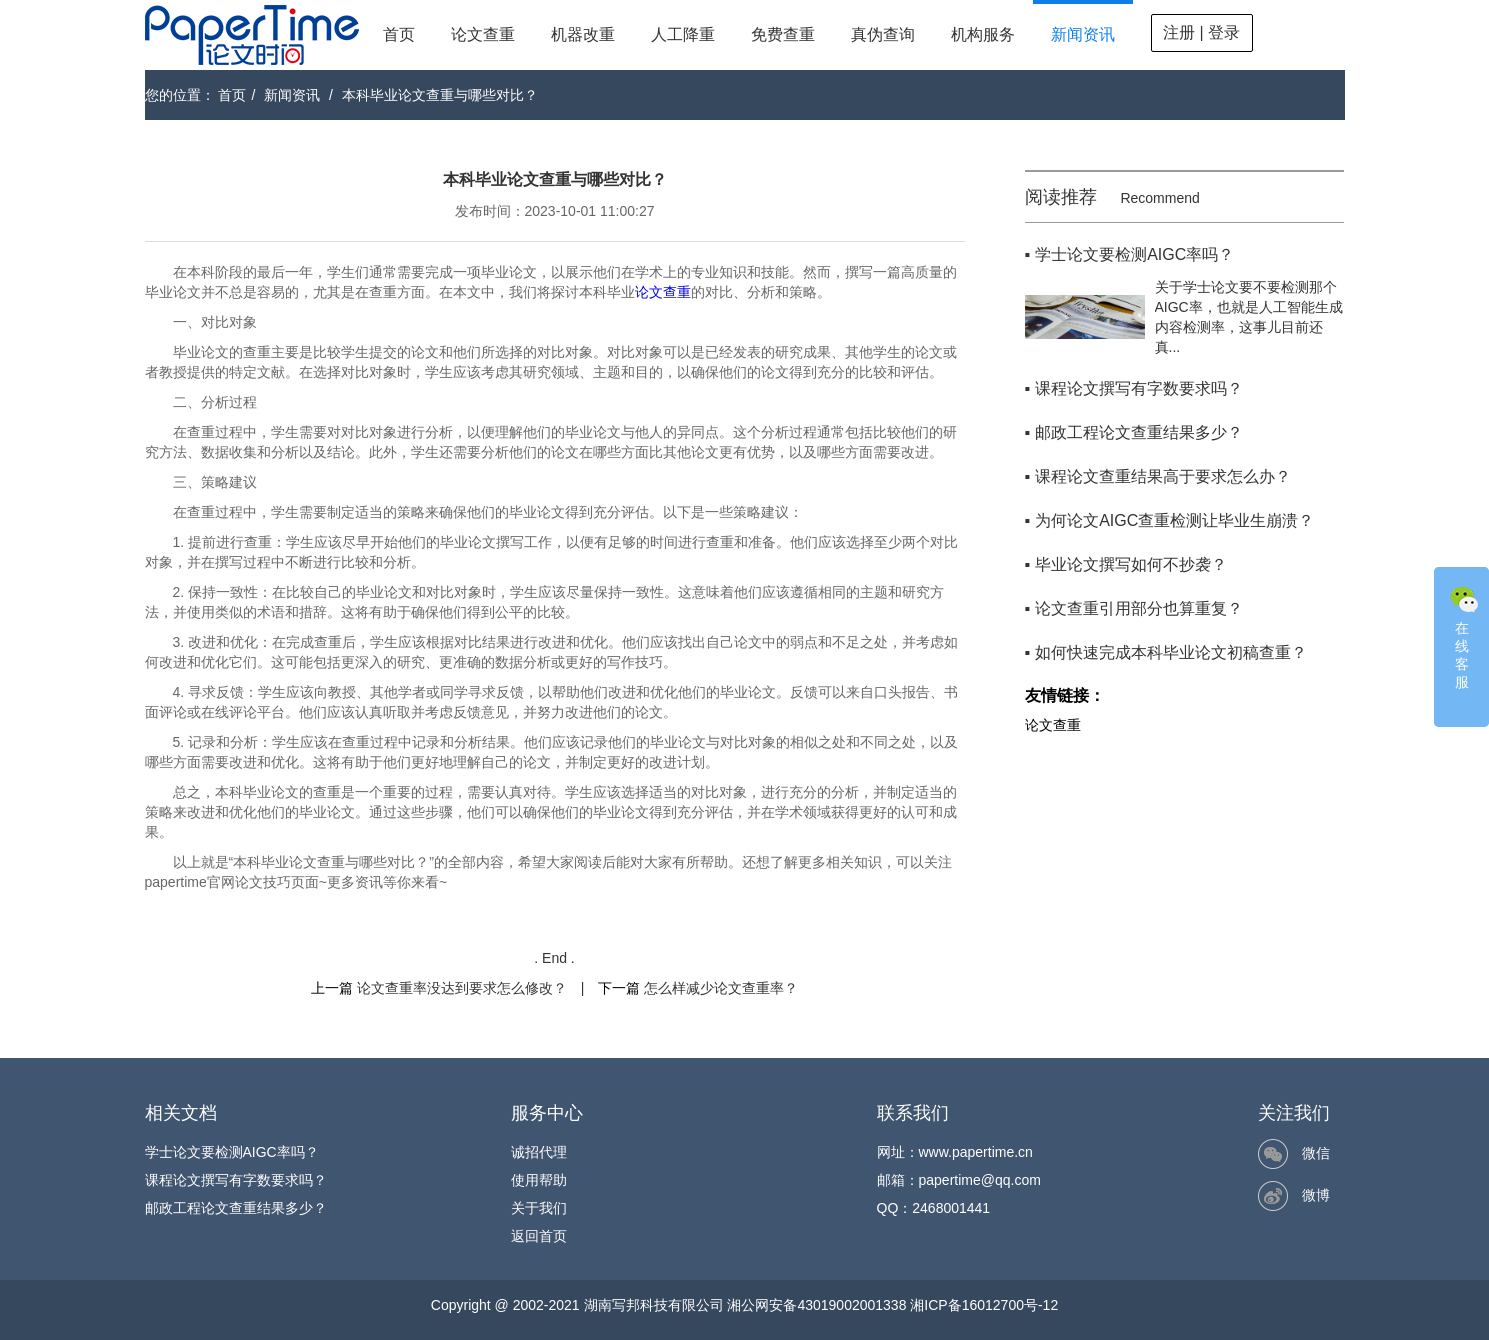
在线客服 (1464, 636)
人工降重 (683, 34)
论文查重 (483, 34)
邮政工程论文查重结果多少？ (236, 1208)
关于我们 (539, 1208)
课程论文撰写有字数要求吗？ (236, 1180)
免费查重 (783, 34)
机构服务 (983, 34)
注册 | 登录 (1201, 32)
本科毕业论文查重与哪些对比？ (440, 95)
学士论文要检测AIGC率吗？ (232, 1152)
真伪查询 (883, 34)
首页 (399, 34)
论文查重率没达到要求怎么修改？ (462, 988)
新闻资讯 (1083, 34)
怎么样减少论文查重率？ (721, 988)
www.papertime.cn (976, 1152)
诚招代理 (539, 1152)
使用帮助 (539, 1180)
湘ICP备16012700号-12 (984, 1305)
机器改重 (583, 34)
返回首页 (539, 1236)
